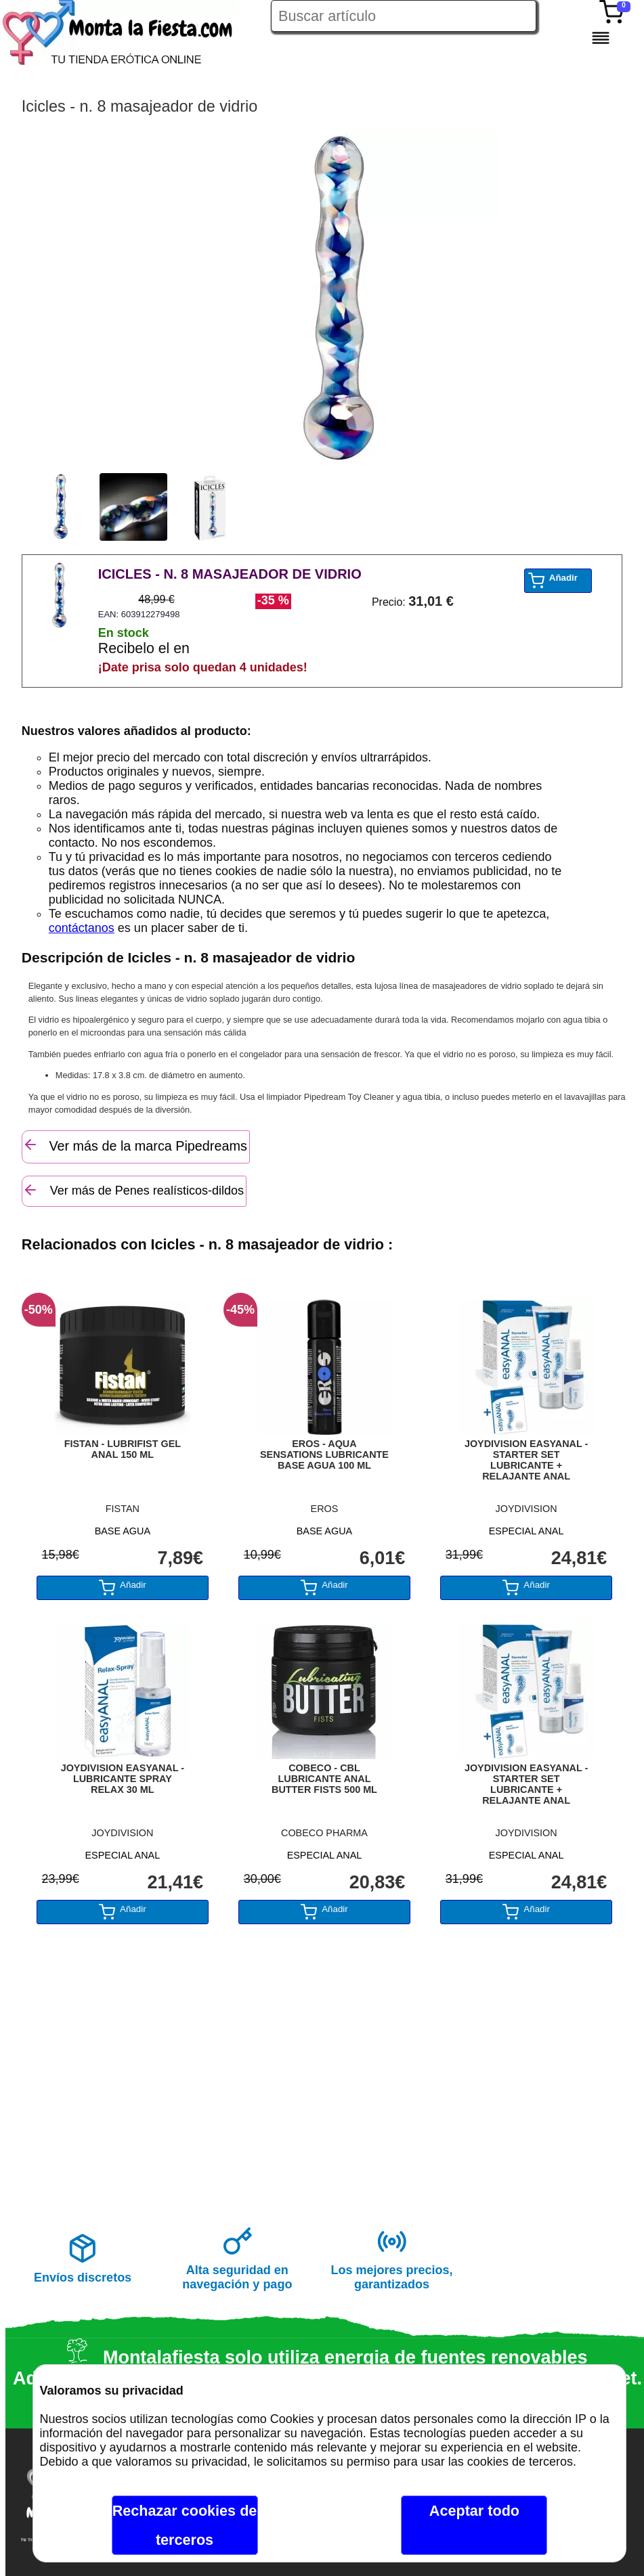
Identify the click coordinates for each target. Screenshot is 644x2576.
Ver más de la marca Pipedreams (134, 1144)
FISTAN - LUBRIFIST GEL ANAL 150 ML (122, 1449)
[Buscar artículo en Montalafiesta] (403, 16)
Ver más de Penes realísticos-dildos (133, 1190)
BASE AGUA (122, 1531)
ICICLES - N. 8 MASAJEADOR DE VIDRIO (230, 574)
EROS (325, 1508)
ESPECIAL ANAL (526, 1531)
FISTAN (122, 1508)
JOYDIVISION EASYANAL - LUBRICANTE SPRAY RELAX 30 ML (122, 1778)
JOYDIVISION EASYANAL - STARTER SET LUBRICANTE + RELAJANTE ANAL (526, 1460)
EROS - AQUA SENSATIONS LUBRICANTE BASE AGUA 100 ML (324, 1454)
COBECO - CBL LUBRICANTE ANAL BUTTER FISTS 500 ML (324, 1778)
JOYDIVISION (526, 1508)
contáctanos (81, 928)
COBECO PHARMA (324, 1832)
